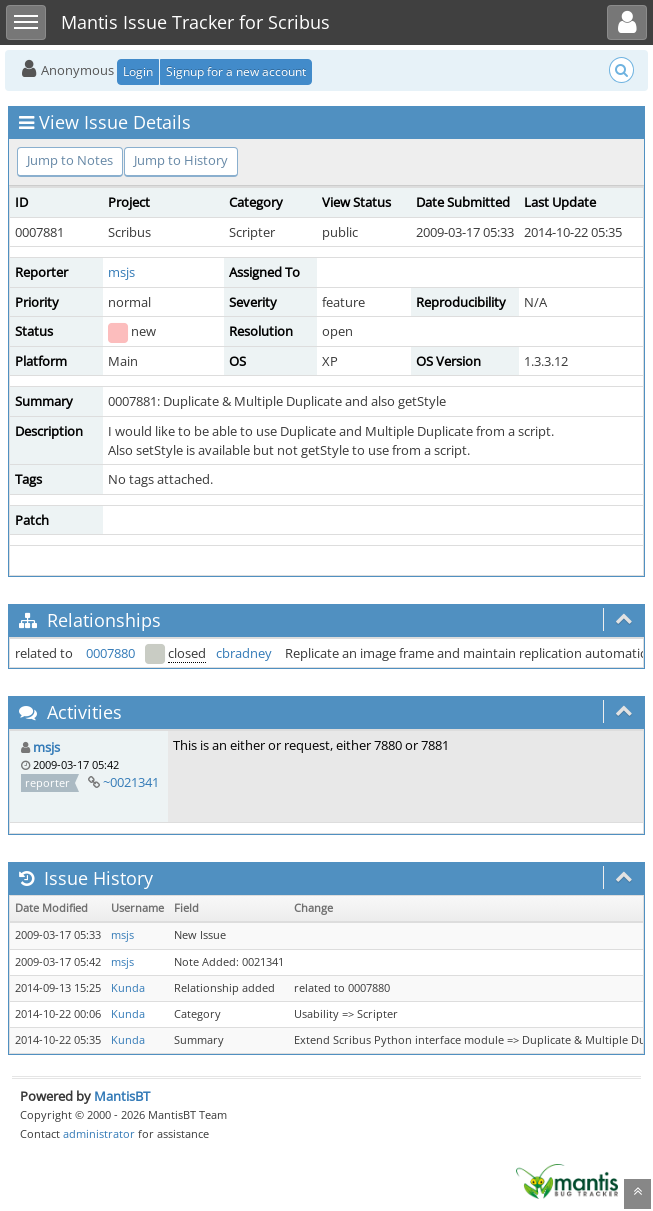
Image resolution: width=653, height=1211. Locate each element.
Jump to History (181, 160)
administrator (99, 1133)
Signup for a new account (236, 71)
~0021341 (131, 782)
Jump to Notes (70, 160)
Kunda (128, 988)
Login (138, 71)
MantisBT (122, 1096)
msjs (121, 272)
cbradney (244, 653)
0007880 (110, 653)
